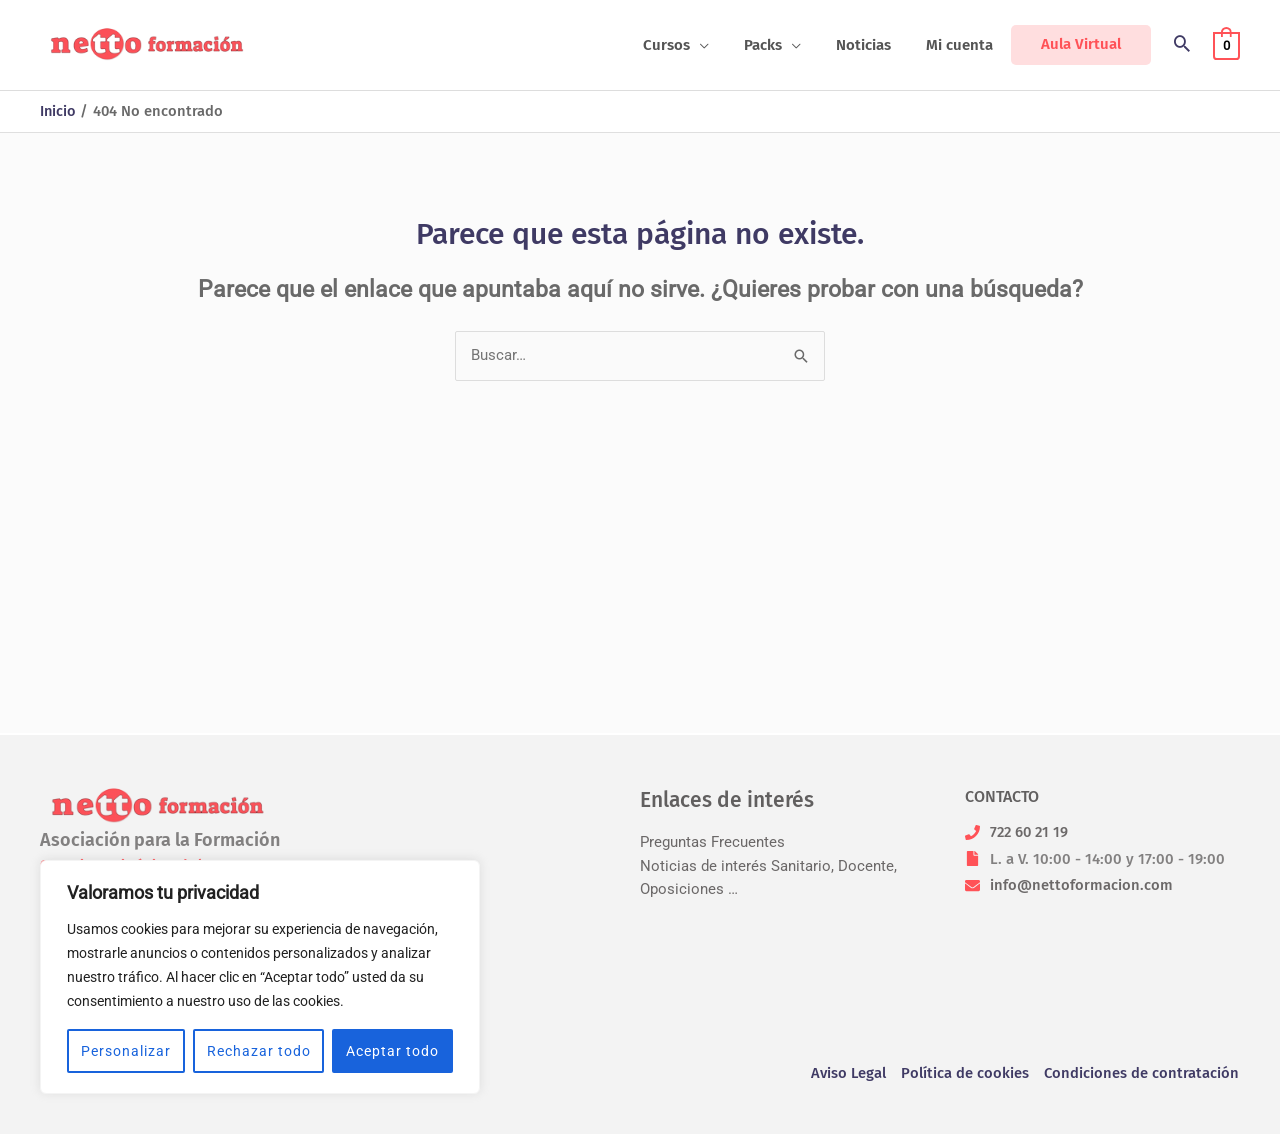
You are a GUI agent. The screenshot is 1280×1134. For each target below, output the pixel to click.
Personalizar (126, 1051)
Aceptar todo (392, 1051)
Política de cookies (965, 1074)
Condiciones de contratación (1142, 1074)
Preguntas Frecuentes (712, 843)
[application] (717, 45)
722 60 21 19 (1031, 832)
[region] (260, 977)
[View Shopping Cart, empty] (1226, 45)
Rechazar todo (259, 1051)
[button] (1182, 45)
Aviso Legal (847, 1074)
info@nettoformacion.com (1081, 885)
